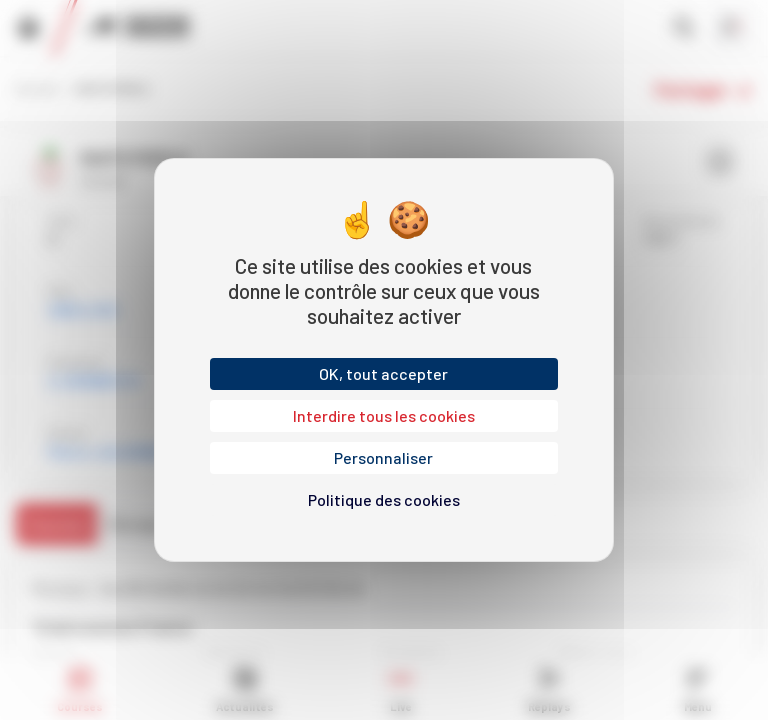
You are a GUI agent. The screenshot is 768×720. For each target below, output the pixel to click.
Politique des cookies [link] (384, 499)
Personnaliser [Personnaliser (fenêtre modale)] (383, 457)
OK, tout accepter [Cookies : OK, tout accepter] (383, 373)
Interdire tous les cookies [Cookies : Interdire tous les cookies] (384, 415)
